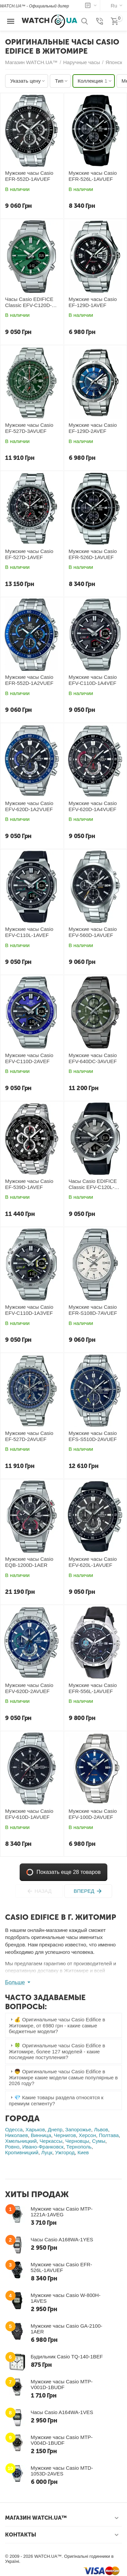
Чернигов (65, 2135)
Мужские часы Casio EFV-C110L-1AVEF (29, 932)
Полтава (109, 2135)
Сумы (98, 2141)
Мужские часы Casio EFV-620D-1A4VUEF (93, 806)
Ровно (12, 2147)
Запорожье (78, 2129)
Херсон (87, 2135)
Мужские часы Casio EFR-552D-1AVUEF (29, 176)
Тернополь (78, 2147)
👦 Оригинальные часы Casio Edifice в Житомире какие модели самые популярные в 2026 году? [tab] (63, 2077)
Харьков (35, 2129)
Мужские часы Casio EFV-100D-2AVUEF (93, 1814)
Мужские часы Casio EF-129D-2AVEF (93, 428)
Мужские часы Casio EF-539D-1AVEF (29, 1184)
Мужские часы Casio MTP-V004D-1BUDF (62, 2440)
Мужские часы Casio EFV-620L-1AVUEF (93, 1562)
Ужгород (65, 2152)
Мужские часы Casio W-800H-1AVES (66, 2298)
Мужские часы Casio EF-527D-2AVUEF (29, 1436)
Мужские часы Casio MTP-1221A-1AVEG (62, 2211)
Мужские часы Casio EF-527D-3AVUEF (29, 428)
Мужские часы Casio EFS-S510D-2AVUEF (93, 1436)
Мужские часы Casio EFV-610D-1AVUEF (29, 1814)
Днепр (55, 2129)
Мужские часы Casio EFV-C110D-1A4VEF (93, 680)
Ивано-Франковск (43, 2147)
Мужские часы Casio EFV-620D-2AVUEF (29, 1688)
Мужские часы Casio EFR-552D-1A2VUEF (29, 680)
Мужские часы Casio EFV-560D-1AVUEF (93, 932)
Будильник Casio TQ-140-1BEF (67, 2356)
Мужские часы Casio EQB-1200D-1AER (29, 1562)
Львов (101, 2129)
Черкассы (51, 2141)
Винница (41, 2135)
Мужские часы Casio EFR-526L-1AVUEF (93, 176)
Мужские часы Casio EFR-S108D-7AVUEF (93, 1310)
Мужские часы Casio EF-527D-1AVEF (29, 554)
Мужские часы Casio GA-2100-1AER (66, 2328)
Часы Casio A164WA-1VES (62, 2412)
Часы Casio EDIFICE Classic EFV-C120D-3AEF (29, 302)
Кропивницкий (21, 2152)
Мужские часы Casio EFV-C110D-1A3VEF (29, 1310)
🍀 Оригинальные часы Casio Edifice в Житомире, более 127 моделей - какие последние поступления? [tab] (57, 2051)
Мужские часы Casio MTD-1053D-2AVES (62, 2470)
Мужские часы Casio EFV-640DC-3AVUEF (93, 1058)
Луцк (46, 2152)
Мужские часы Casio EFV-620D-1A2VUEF (29, 806)
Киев (83, 2152)
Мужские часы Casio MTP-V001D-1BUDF (62, 2384)
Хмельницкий (21, 2141)
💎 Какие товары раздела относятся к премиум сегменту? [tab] (56, 2100)
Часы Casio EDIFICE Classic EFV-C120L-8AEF (93, 1184)
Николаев (16, 2135)
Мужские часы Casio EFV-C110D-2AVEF (29, 1058)
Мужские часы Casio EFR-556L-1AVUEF (93, 1688)
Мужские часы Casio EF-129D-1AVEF (93, 302)
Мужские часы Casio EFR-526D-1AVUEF (93, 554)
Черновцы (77, 2141)
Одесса (14, 2129)
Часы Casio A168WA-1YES (62, 2239)
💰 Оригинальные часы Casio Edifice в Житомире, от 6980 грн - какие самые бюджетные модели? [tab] (57, 2025)
